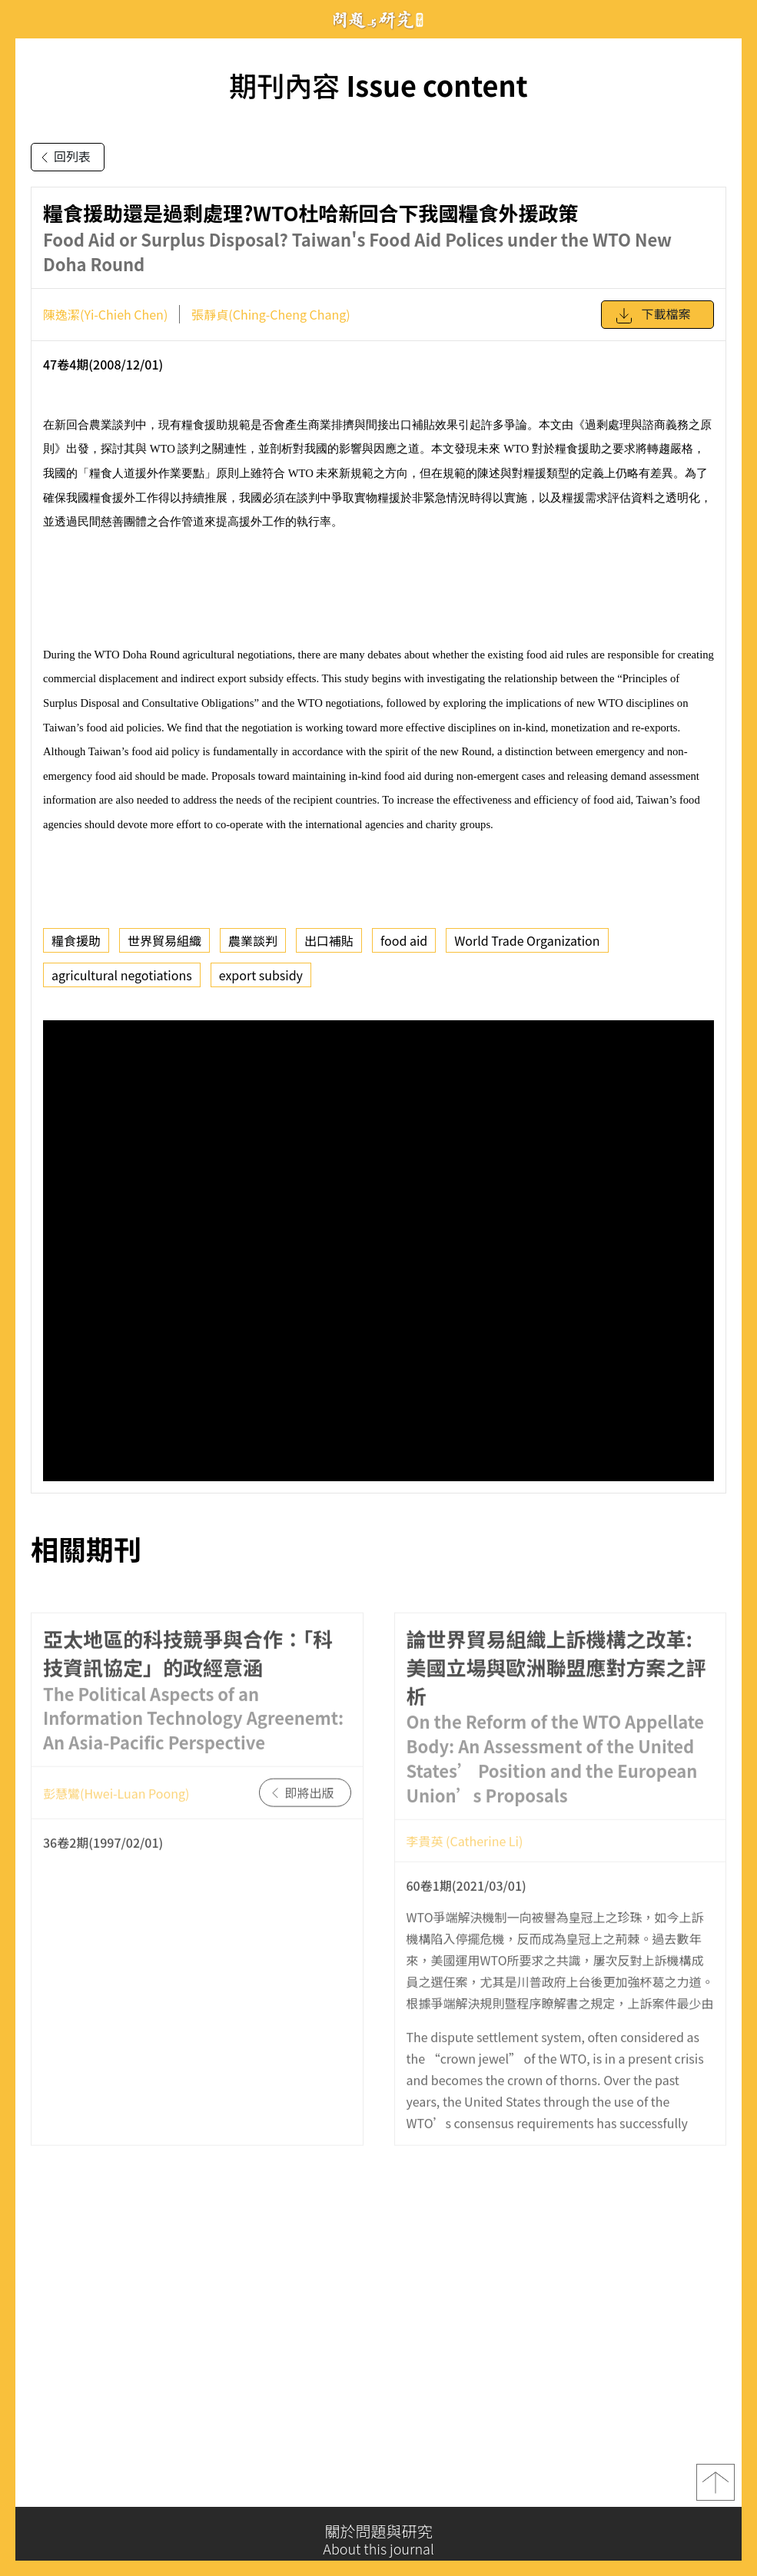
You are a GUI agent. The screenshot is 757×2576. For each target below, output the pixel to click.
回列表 (63, 157)
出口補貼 (329, 940)
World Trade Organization (526, 940)
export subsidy (261, 975)
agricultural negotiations (121, 975)
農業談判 (252, 940)
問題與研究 (379, 19)
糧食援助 (76, 940)
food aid (403, 940)
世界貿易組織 (164, 940)
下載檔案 (652, 316)
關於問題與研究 (378, 2540)
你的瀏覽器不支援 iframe (378, 1250)
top (715, 2487)
